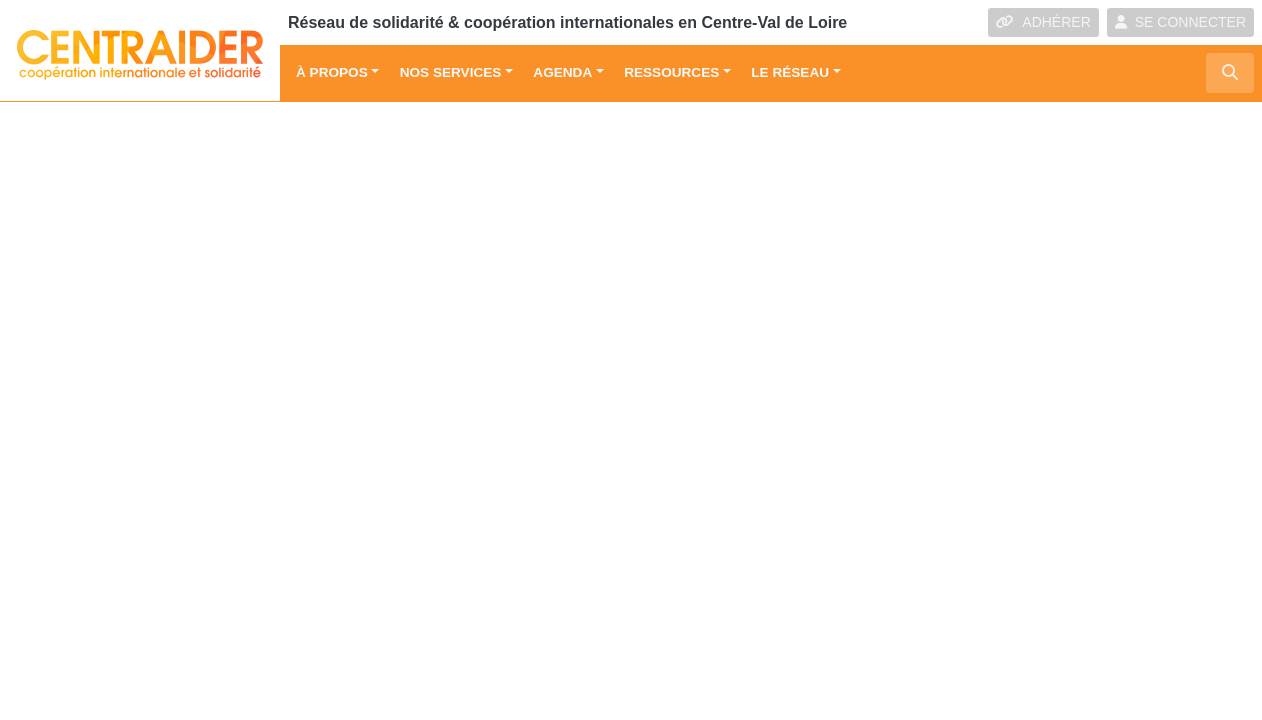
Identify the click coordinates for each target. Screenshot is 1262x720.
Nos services (451, 72)
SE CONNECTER (1180, 22)
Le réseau (790, 72)
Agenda (562, 72)
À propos (332, 72)
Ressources (671, 72)
